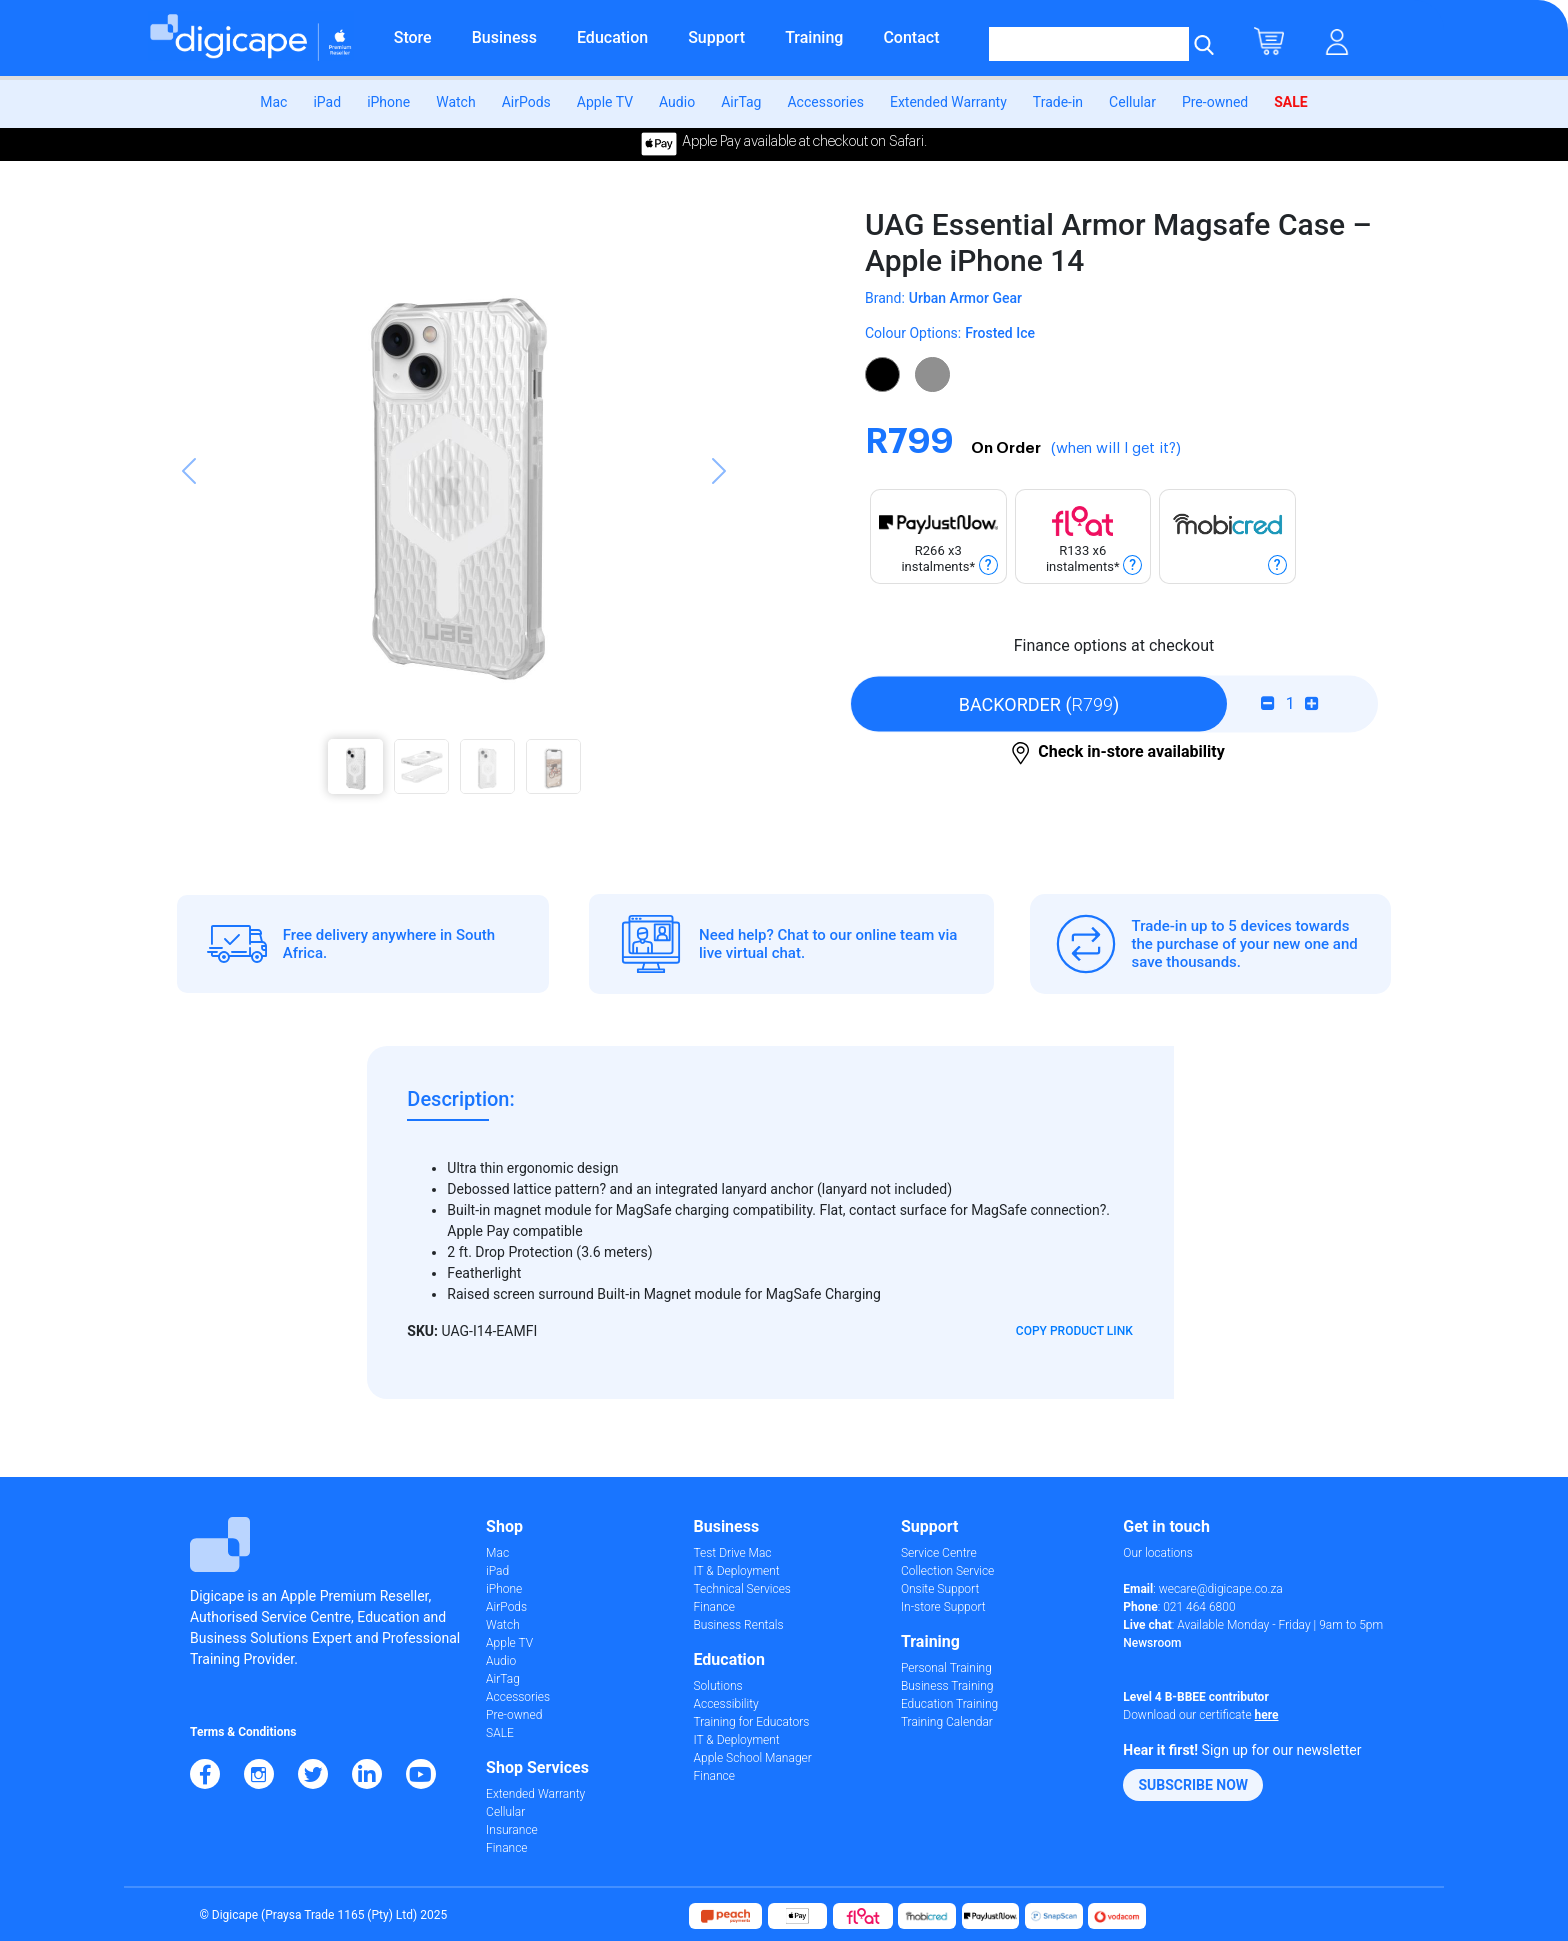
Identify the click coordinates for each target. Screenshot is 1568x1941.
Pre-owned (1215, 102)
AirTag (741, 102)
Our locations (1158, 1553)
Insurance (512, 1830)
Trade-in (1058, 102)
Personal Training (946, 1668)
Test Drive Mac (732, 1553)
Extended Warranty (948, 102)
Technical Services (741, 1589)
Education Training (949, 1704)
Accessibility (725, 1704)
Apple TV (605, 102)
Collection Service (947, 1571)
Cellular (1132, 102)
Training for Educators (751, 1722)
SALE (1290, 102)
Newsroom (1152, 1643)
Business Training (947, 1686)
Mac (273, 102)
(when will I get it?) (1116, 448)
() (1039, 703)
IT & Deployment (736, 1571)
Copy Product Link (1074, 1331)
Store (413, 37)
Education (612, 37)
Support (716, 37)
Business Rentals (738, 1625)
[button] (189, 510)
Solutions (717, 1686)
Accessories (825, 102)
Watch (455, 102)
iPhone (388, 102)
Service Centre (939, 1553)
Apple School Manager (752, 1758)
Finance (506, 1848)
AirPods (526, 102)
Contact (911, 37)
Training (814, 37)
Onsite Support (940, 1589)
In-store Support (943, 1607)
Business (504, 37)
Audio (677, 102)
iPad (327, 102)
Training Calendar (947, 1722)
